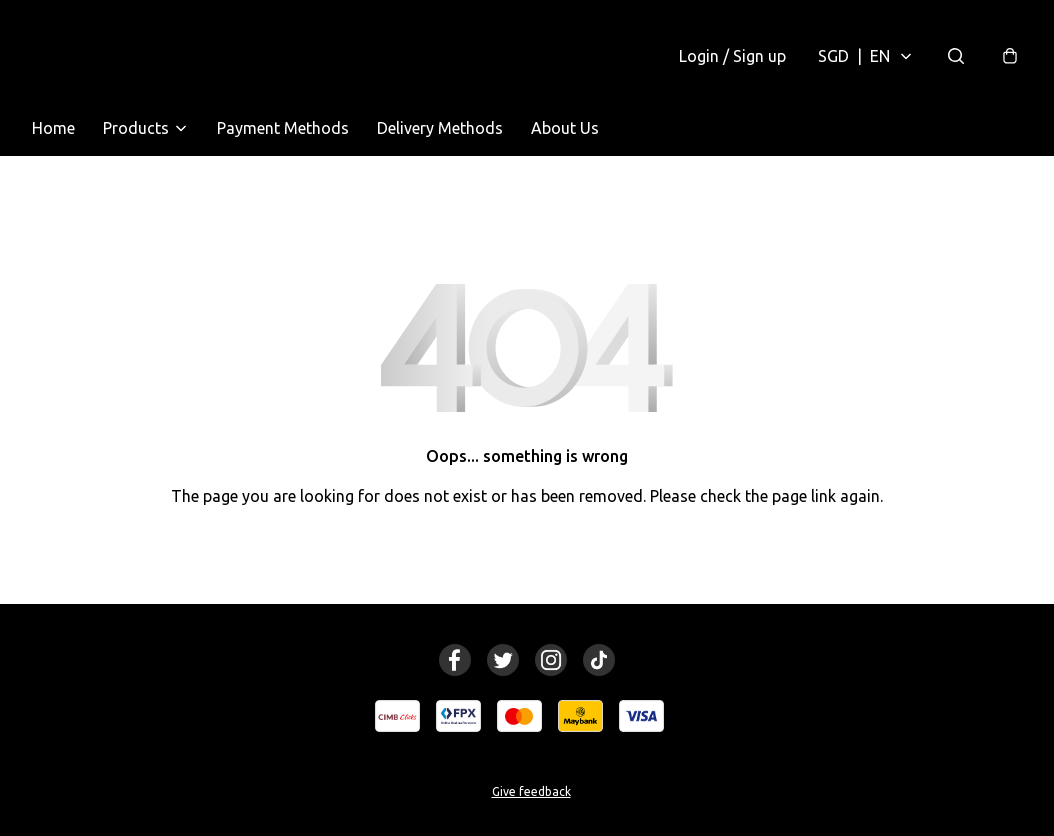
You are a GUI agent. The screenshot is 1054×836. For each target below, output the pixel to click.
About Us (565, 128)
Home (53, 128)
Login (732, 56)
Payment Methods (283, 128)
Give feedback (531, 791)
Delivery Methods (440, 128)
